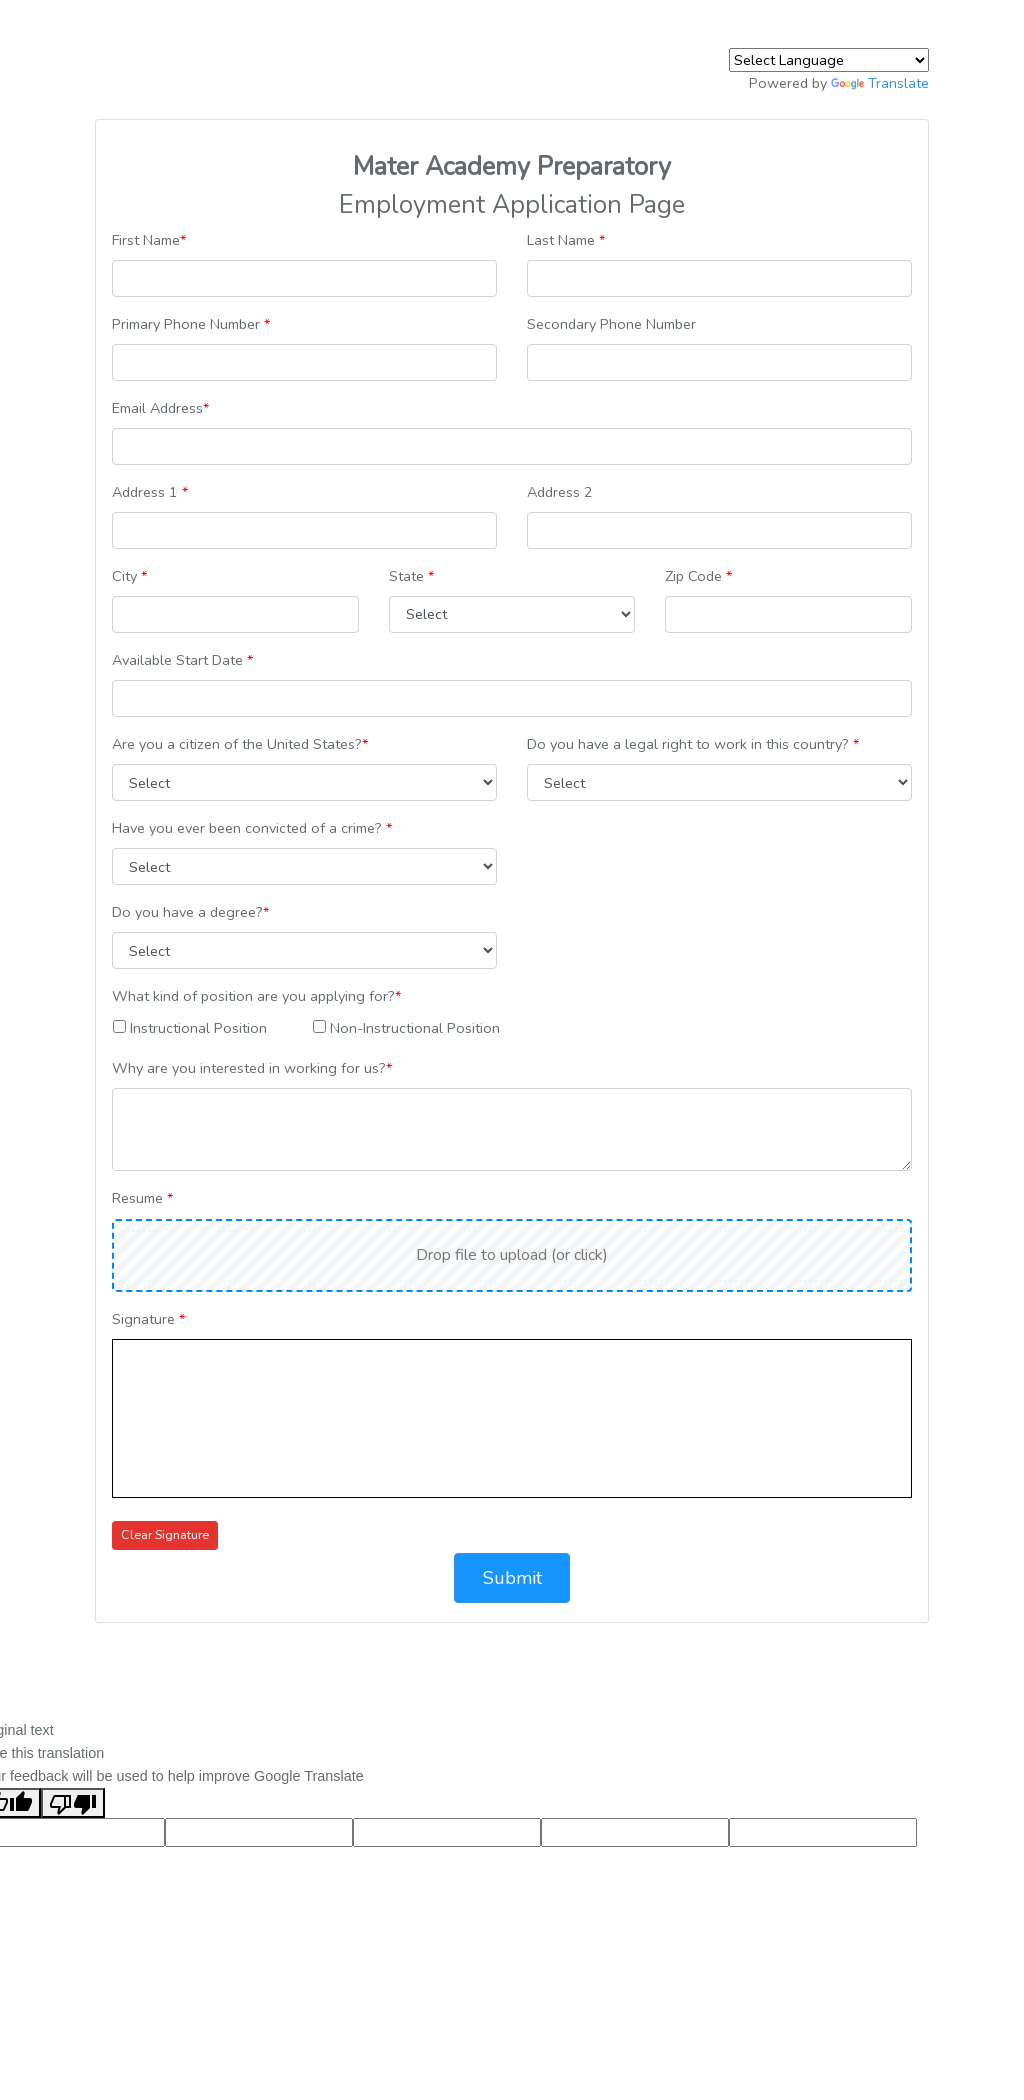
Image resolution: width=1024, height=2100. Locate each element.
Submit (512, 1578)
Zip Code (698, 576)
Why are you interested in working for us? (252, 1068)
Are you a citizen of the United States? (240, 744)
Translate (880, 83)
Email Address (160, 408)
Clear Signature (165, 1534)
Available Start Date (182, 660)
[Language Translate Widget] (829, 60)
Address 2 (560, 492)
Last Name (566, 240)
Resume (142, 1198)
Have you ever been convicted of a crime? (252, 828)
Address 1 (150, 492)
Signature (148, 1319)
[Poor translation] (73, 1803)
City (129, 576)
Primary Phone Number (191, 324)
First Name (149, 240)
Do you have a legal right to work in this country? (693, 744)
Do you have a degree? (190, 912)
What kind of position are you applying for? (256, 996)
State (411, 576)
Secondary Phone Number (611, 324)
